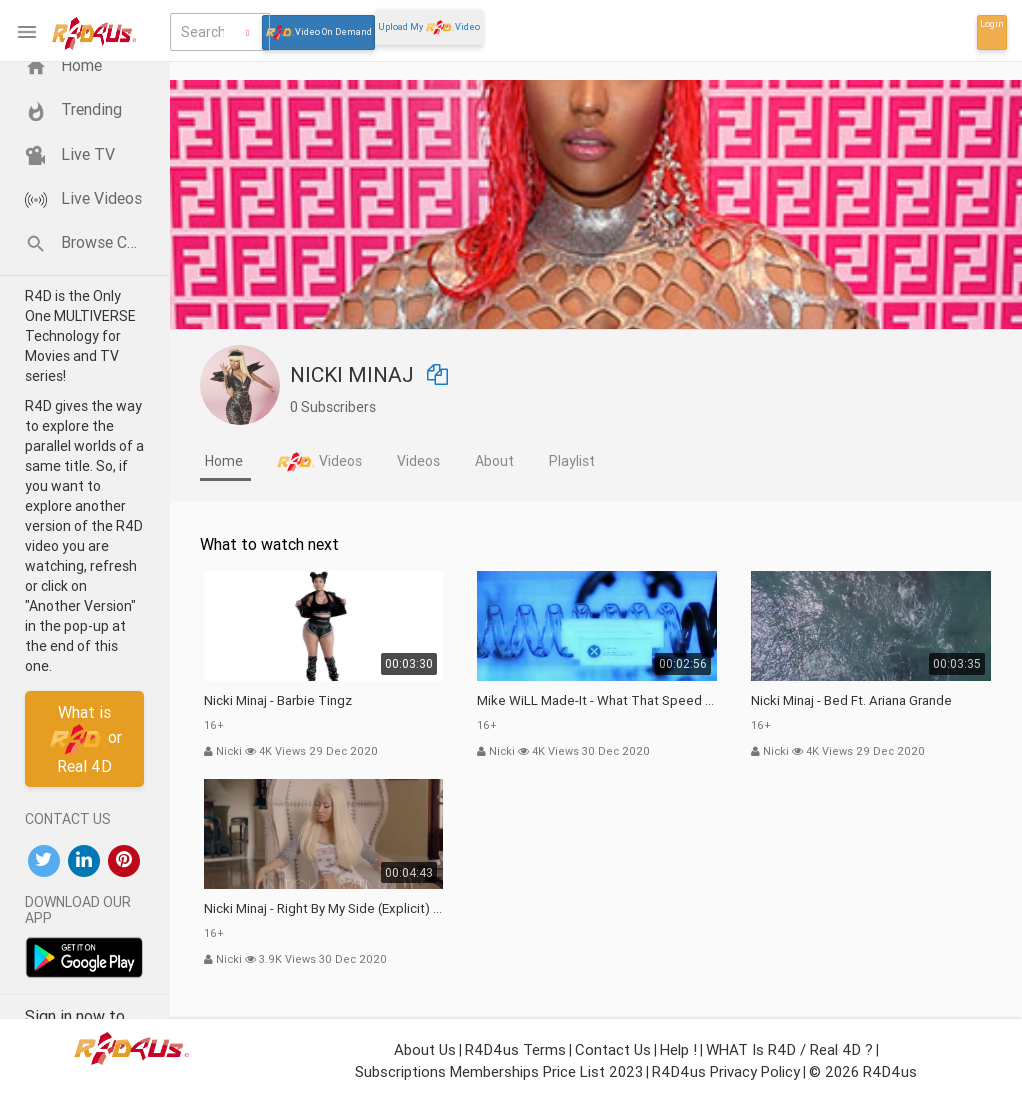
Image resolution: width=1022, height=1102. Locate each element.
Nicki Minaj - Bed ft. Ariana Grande (851, 700)
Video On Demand (318, 32)
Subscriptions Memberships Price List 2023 (499, 1071)
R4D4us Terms (515, 1049)
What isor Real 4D (85, 738)
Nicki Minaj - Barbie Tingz (278, 700)
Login (992, 24)
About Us (425, 1049)
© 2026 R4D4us (863, 1071)
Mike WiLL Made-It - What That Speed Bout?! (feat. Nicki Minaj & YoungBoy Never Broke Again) (597, 700)
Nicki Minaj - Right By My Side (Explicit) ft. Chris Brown (324, 908)
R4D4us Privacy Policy (726, 1071)
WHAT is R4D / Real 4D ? (789, 1049)
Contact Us (613, 1049)
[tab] (225, 463)
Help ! (678, 1049)
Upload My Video (429, 27)
